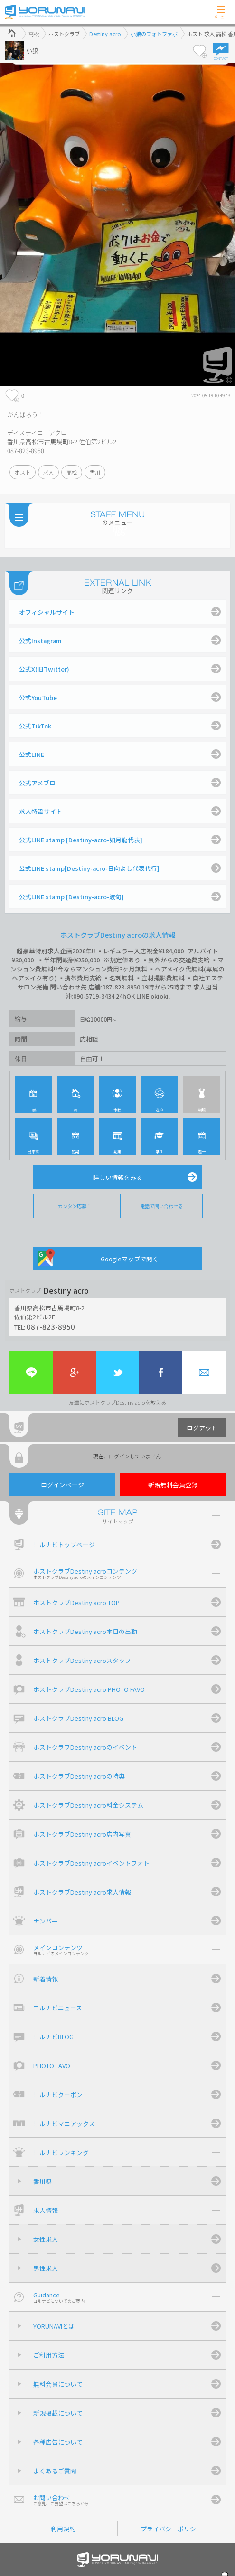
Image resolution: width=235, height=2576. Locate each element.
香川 (95, 472)
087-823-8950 (51, 1326)
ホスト (22, 472)
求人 (48, 472)
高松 (71, 472)
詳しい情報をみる (117, 1177)
